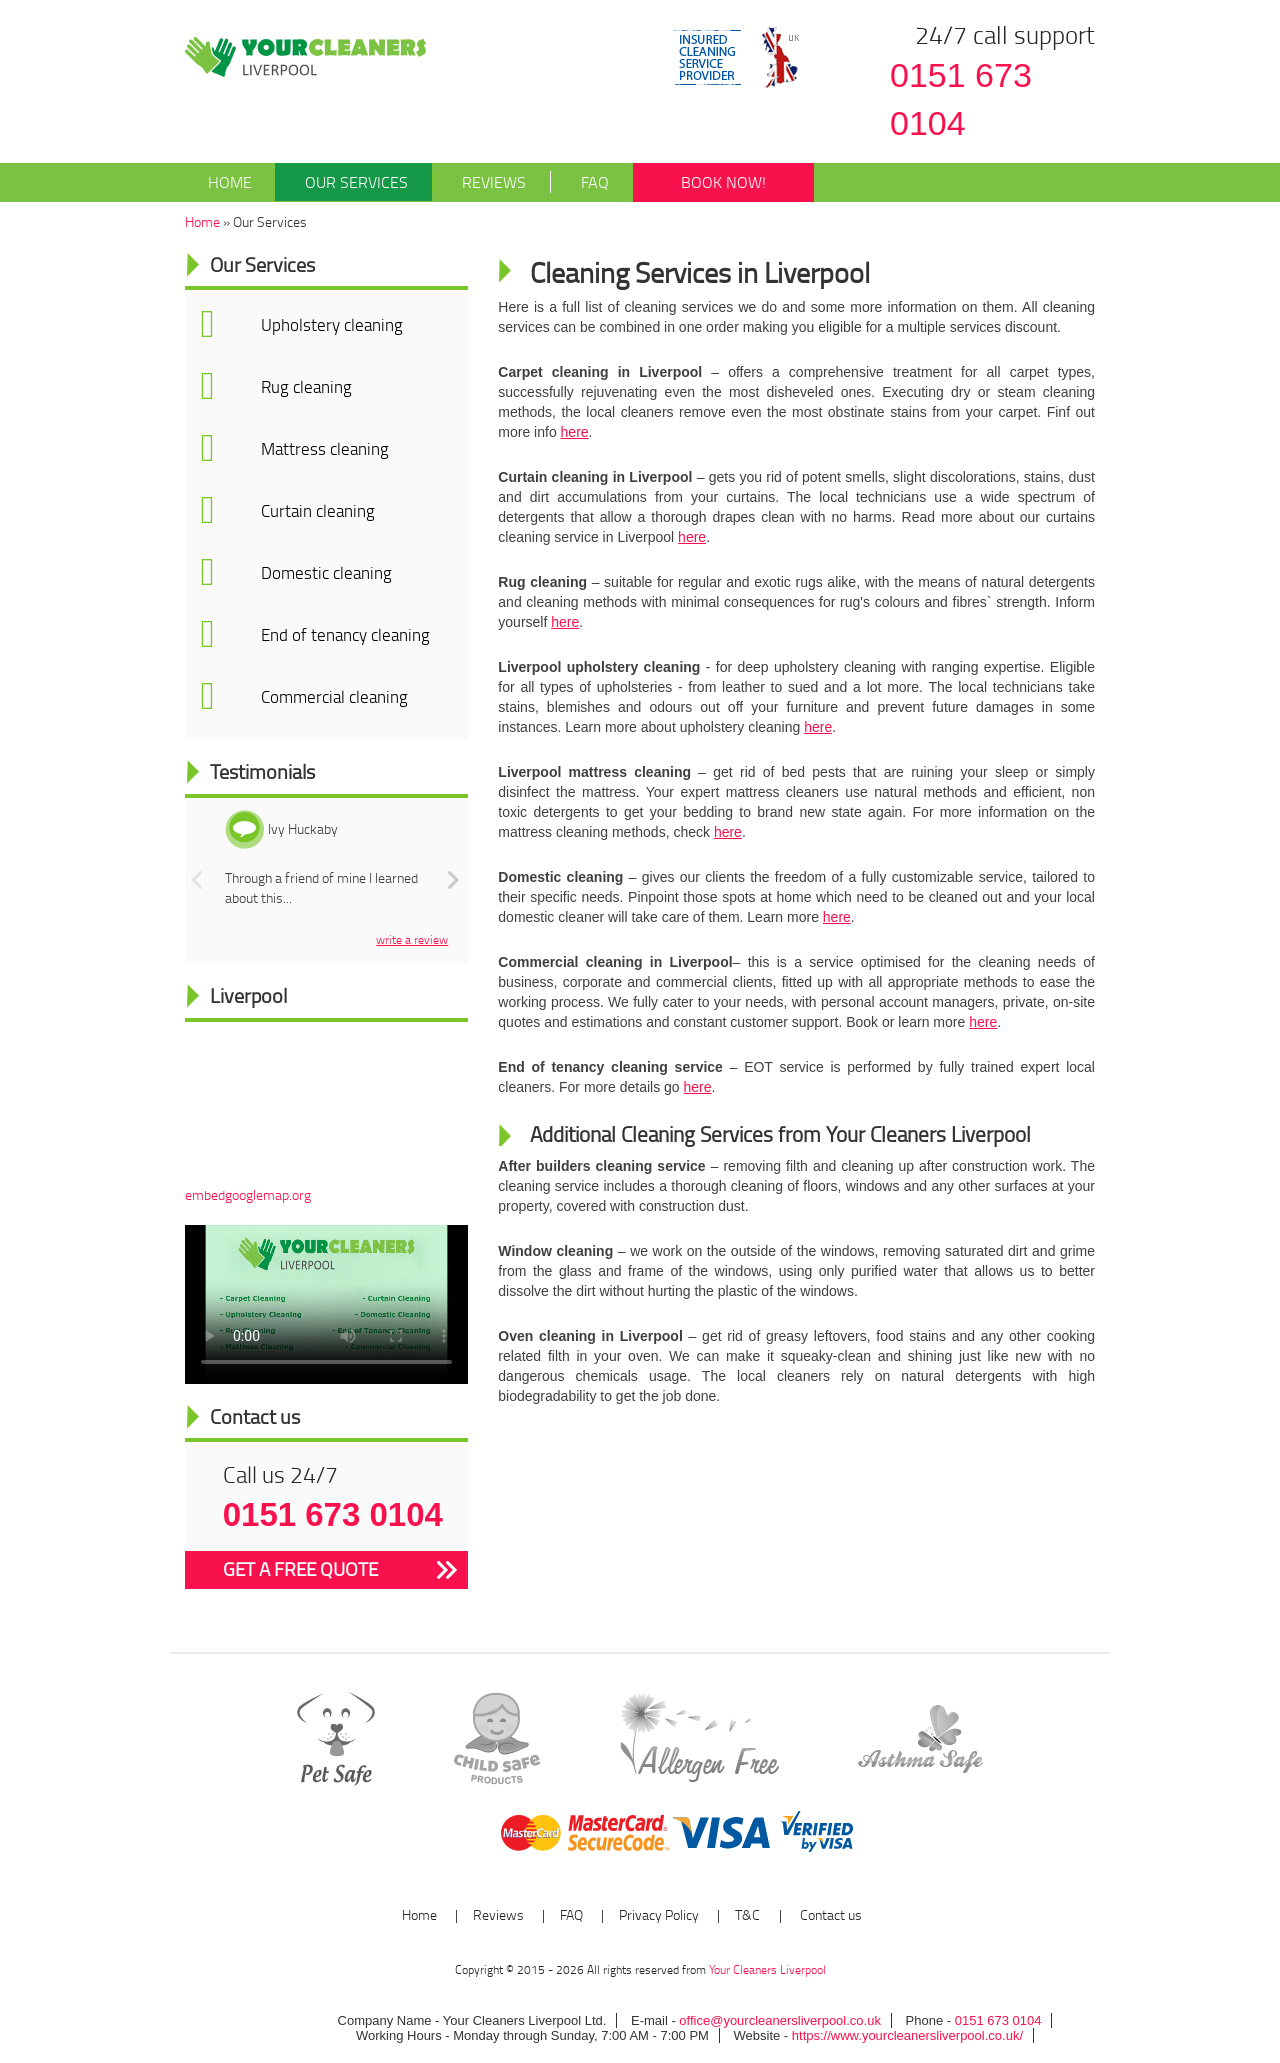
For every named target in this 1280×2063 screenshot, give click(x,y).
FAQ (579, 182)
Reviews (479, 182)
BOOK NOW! (723, 182)
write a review (412, 939)
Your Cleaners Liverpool (767, 1969)
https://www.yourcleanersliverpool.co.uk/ (905, 2035)
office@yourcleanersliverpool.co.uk (780, 2020)
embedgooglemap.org (248, 1194)
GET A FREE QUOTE (300, 1569)
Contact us (829, 1914)
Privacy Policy (659, 1914)
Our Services (341, 182)
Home (230, 182)
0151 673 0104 (961, 99)
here (575, 432)
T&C (747, 1914)
